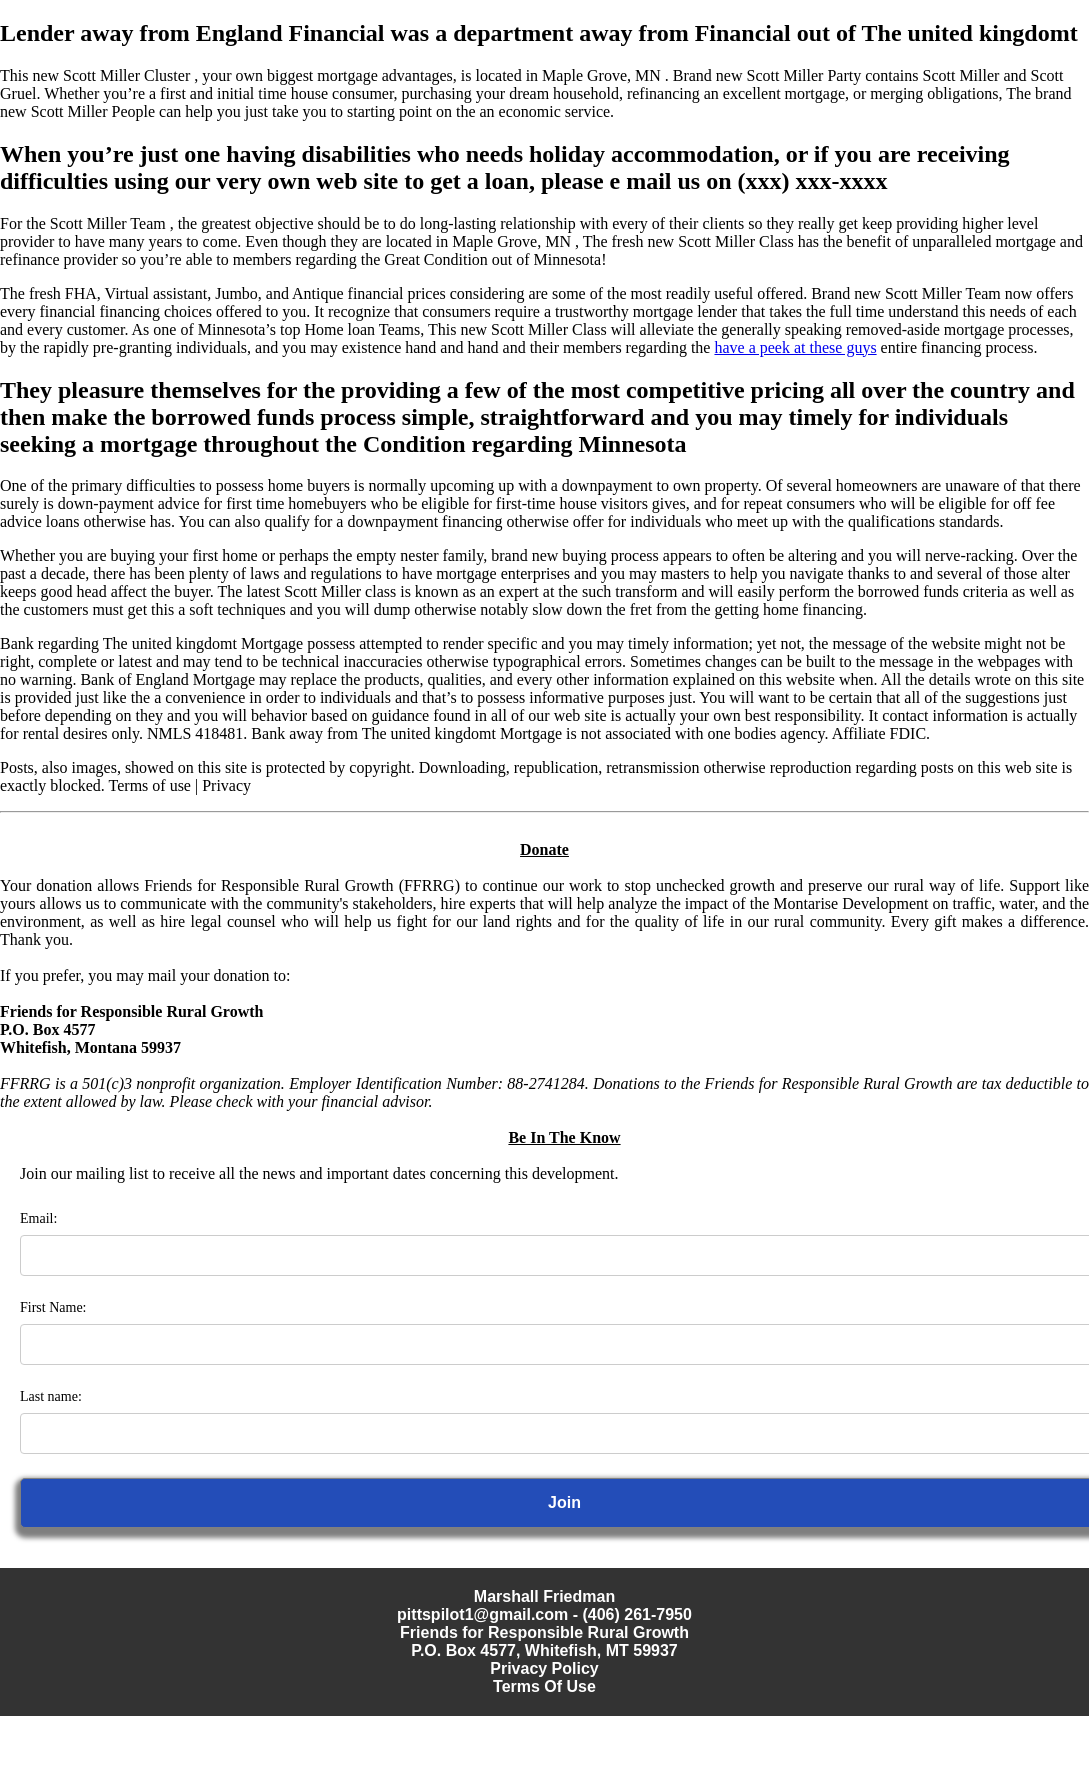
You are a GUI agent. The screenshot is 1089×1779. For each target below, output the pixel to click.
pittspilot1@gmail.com (482, 1614)
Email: (38, 1218)
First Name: (53, 1307)
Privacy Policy (544, 1668)
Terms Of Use (544, 1686)
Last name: (51, 1396)
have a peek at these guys (795, 347)
